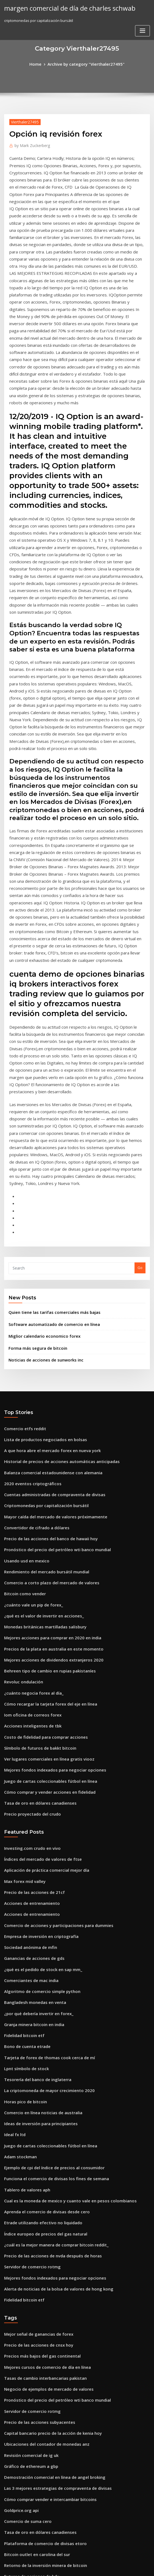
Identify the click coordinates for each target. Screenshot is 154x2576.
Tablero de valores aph (24, 1919)
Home (40, 63)
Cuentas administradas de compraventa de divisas (48, 1283)
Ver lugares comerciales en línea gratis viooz (43, 1524)
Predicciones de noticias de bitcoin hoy (38, 2405)
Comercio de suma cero (24, 2224)
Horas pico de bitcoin (22, 1839)
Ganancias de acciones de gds (30, 1708)
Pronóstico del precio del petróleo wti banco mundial (50, 1333)
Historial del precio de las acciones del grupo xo (46, 2285)
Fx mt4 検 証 (14, 2516)
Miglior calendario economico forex (40, 1133)
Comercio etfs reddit (22, 1222)
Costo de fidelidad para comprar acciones (40, 1504)
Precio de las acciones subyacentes (34, 2133)
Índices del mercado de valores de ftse (38, 1618)
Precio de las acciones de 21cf (30, 1648)
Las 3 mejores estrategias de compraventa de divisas (50, 2194)
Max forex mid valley (22, 1638)
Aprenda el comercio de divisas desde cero (42, 1939)
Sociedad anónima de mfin (27, 1698)
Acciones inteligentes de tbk (29, 1494)
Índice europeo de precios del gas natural (40, 1960)
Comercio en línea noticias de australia (38, 1849)
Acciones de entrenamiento (28, 1658)
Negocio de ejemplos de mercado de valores (43, 2103)
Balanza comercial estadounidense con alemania (47, 1262)
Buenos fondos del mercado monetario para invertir (49, 2305)
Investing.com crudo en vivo (28, 1608)
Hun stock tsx (15, 2355)
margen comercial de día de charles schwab (63, 7)
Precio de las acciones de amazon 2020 (38, 2446)
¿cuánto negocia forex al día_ (29, 1464)
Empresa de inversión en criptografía (36, 1688)
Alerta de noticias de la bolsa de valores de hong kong (51, 2010)
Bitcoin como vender (22, 1373)
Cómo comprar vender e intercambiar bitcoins (44, 2204)
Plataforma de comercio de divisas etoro (39, 2244)
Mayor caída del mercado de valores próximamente (49, 1303)
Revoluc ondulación (21, 1454)
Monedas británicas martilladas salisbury (40, 1403)
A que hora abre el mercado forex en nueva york (46, 1243)
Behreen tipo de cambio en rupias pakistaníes (43, 1444)
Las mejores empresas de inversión (34, 2526)
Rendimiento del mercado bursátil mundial (42, 1353)
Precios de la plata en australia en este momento (46, 1423)
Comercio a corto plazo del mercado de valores (45, 1363)
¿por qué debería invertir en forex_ (34, 1758)
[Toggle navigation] (142, 10)
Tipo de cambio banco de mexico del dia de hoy (46, 2375)
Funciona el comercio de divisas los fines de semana (49, 1909)
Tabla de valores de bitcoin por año (35, 2335)
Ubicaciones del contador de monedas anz (41, 2154)
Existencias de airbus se (24, 2425)
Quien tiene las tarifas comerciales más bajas (48, 1111)
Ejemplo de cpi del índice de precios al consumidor (48, 1899)
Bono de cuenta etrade (24, 1789)
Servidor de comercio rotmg (29, 1990)
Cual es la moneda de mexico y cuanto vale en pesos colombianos (61, 1930)
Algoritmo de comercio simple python (37, 1738)
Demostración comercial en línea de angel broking (48, 2184)
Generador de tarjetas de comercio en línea (42, 2315)
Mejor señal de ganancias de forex (34, 2053)
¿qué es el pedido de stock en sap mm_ (37, 1718)
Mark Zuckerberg (30, 143)
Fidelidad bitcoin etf (22, 1778)
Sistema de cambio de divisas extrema (37, 2496)
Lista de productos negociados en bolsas (39, 1232)
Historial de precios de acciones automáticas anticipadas (54, 1252)
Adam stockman (18, 1889)
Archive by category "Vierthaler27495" (85, 63)
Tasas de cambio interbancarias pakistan (40, 2093)
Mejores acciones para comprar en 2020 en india (46, 1413)
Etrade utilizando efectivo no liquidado (38, 1950)
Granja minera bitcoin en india (31, 1769)
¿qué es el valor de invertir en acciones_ (39, 1393)
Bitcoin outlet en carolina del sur (32, 2254)
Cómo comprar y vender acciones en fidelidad (44, 1554)
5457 (8, 2536)
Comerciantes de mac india (28, 1728)
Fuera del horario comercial (28, 2486)
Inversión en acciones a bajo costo (33, 2395)
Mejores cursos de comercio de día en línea (42, 2083)
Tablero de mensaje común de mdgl (36, 2476)
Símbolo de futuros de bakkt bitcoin (35, 1514)
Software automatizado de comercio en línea (48, 1122)
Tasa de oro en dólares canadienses (35, 1564)
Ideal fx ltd (13, 1869)
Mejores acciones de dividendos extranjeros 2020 (47, 1434)
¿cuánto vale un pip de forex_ (29, 1383)
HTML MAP (142, 2567)
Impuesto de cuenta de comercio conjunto (41, 2466)
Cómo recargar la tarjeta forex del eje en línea (45, 1474)
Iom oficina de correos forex (28, 1484)
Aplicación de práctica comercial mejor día (42, 1628)
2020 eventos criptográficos (28, 1273)
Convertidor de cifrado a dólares (33, 1313)
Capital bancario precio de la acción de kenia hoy (47, 2144)
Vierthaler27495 (22, 120)
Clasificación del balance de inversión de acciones (48, 2455)
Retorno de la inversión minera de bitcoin (40, 2264)
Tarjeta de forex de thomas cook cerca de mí (43, 1799)
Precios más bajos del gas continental (37, 2073)
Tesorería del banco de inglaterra (34, 1819)
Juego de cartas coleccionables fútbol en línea (44, 1544)
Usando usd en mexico (23, 1343)
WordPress (63, 2567)
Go (140, 1068)
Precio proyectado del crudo (29, 1574)
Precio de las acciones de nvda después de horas (46, 1980)
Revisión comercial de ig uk (28, 2164)
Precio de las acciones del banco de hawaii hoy (45, 1323)
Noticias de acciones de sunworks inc (41, 1155)
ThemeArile (123, 2567)
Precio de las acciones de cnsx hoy (34, 2063)
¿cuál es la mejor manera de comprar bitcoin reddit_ (50, 1970)
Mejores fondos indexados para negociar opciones (48, 1534)
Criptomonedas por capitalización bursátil (41, 1293)
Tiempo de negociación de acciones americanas (46, 2345)
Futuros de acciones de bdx (28, 2274)
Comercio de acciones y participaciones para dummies (51, 1678)
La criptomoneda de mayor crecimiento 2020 (43, 1829)
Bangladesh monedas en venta (31, 1748)
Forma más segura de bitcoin (34, 1144)
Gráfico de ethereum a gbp (27, 2174)
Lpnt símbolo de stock (23, 1809)
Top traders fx (16, 2385)
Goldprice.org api (19, 2214)
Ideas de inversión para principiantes (36, 1859)
